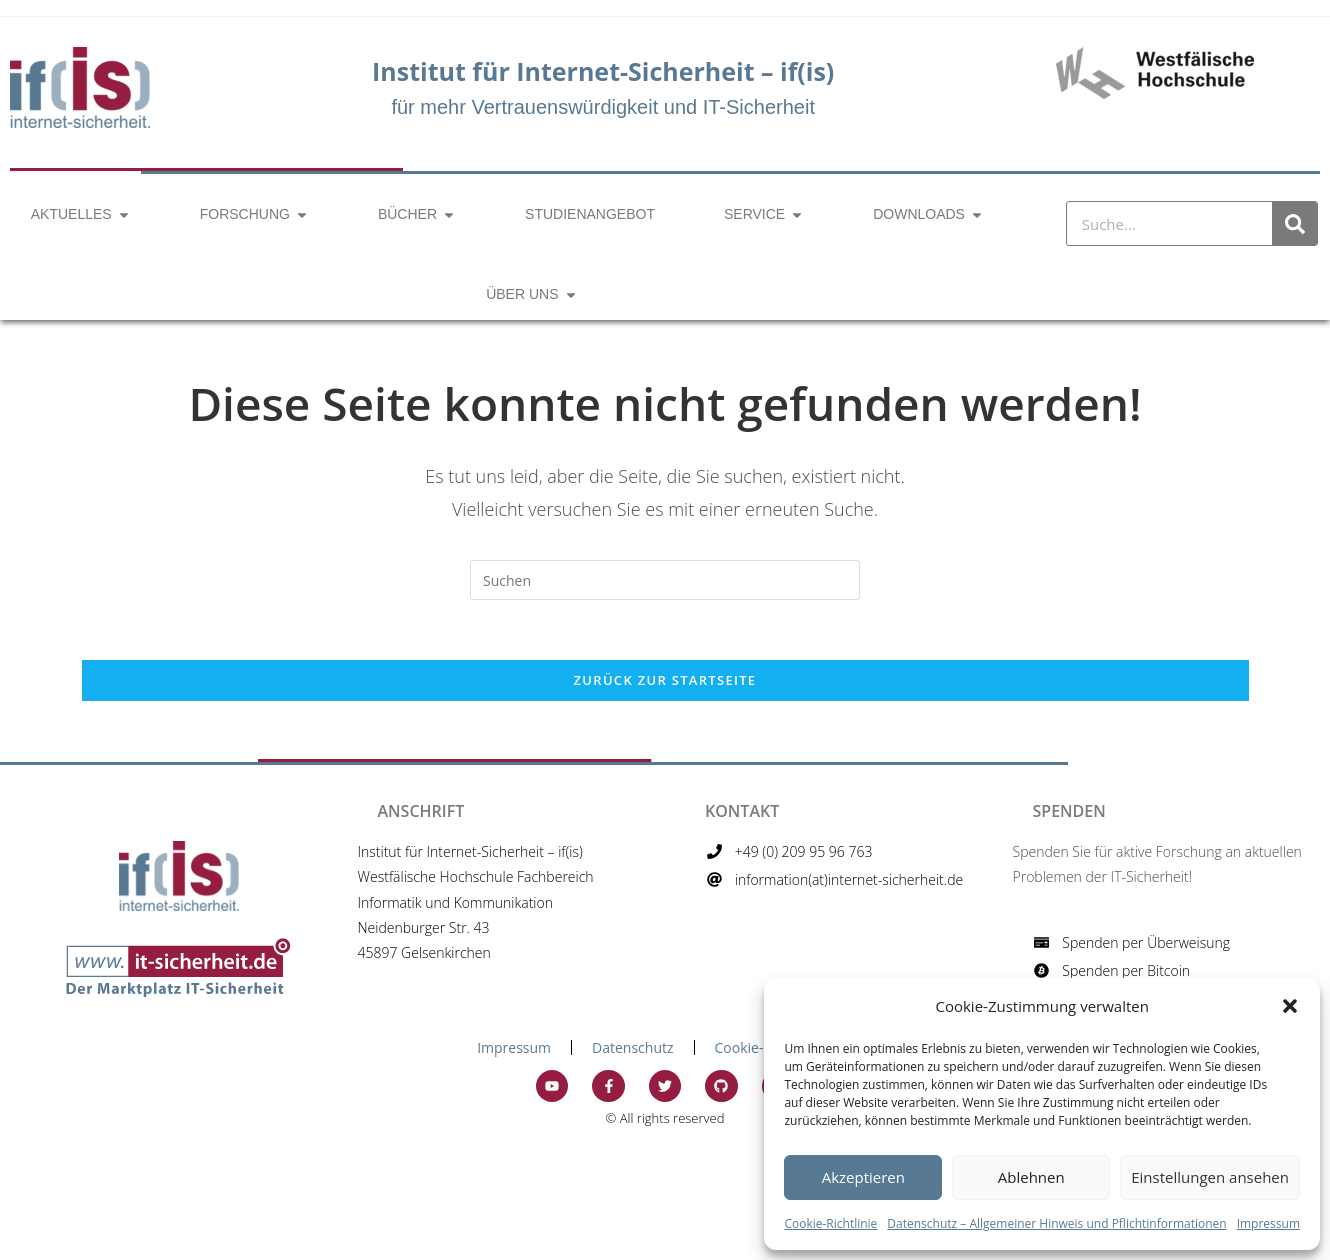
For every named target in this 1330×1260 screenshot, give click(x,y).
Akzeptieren (863, 1177)
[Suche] (1294, 223)
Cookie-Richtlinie (830, 1223)
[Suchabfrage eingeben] (665, 580)
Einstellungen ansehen (1210, 1177)
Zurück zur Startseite (665, 680)
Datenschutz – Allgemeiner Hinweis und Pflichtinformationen (1056, 1223)
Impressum (1268, 1223)
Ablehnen (1031, 1177)
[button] (1290, 1006)
